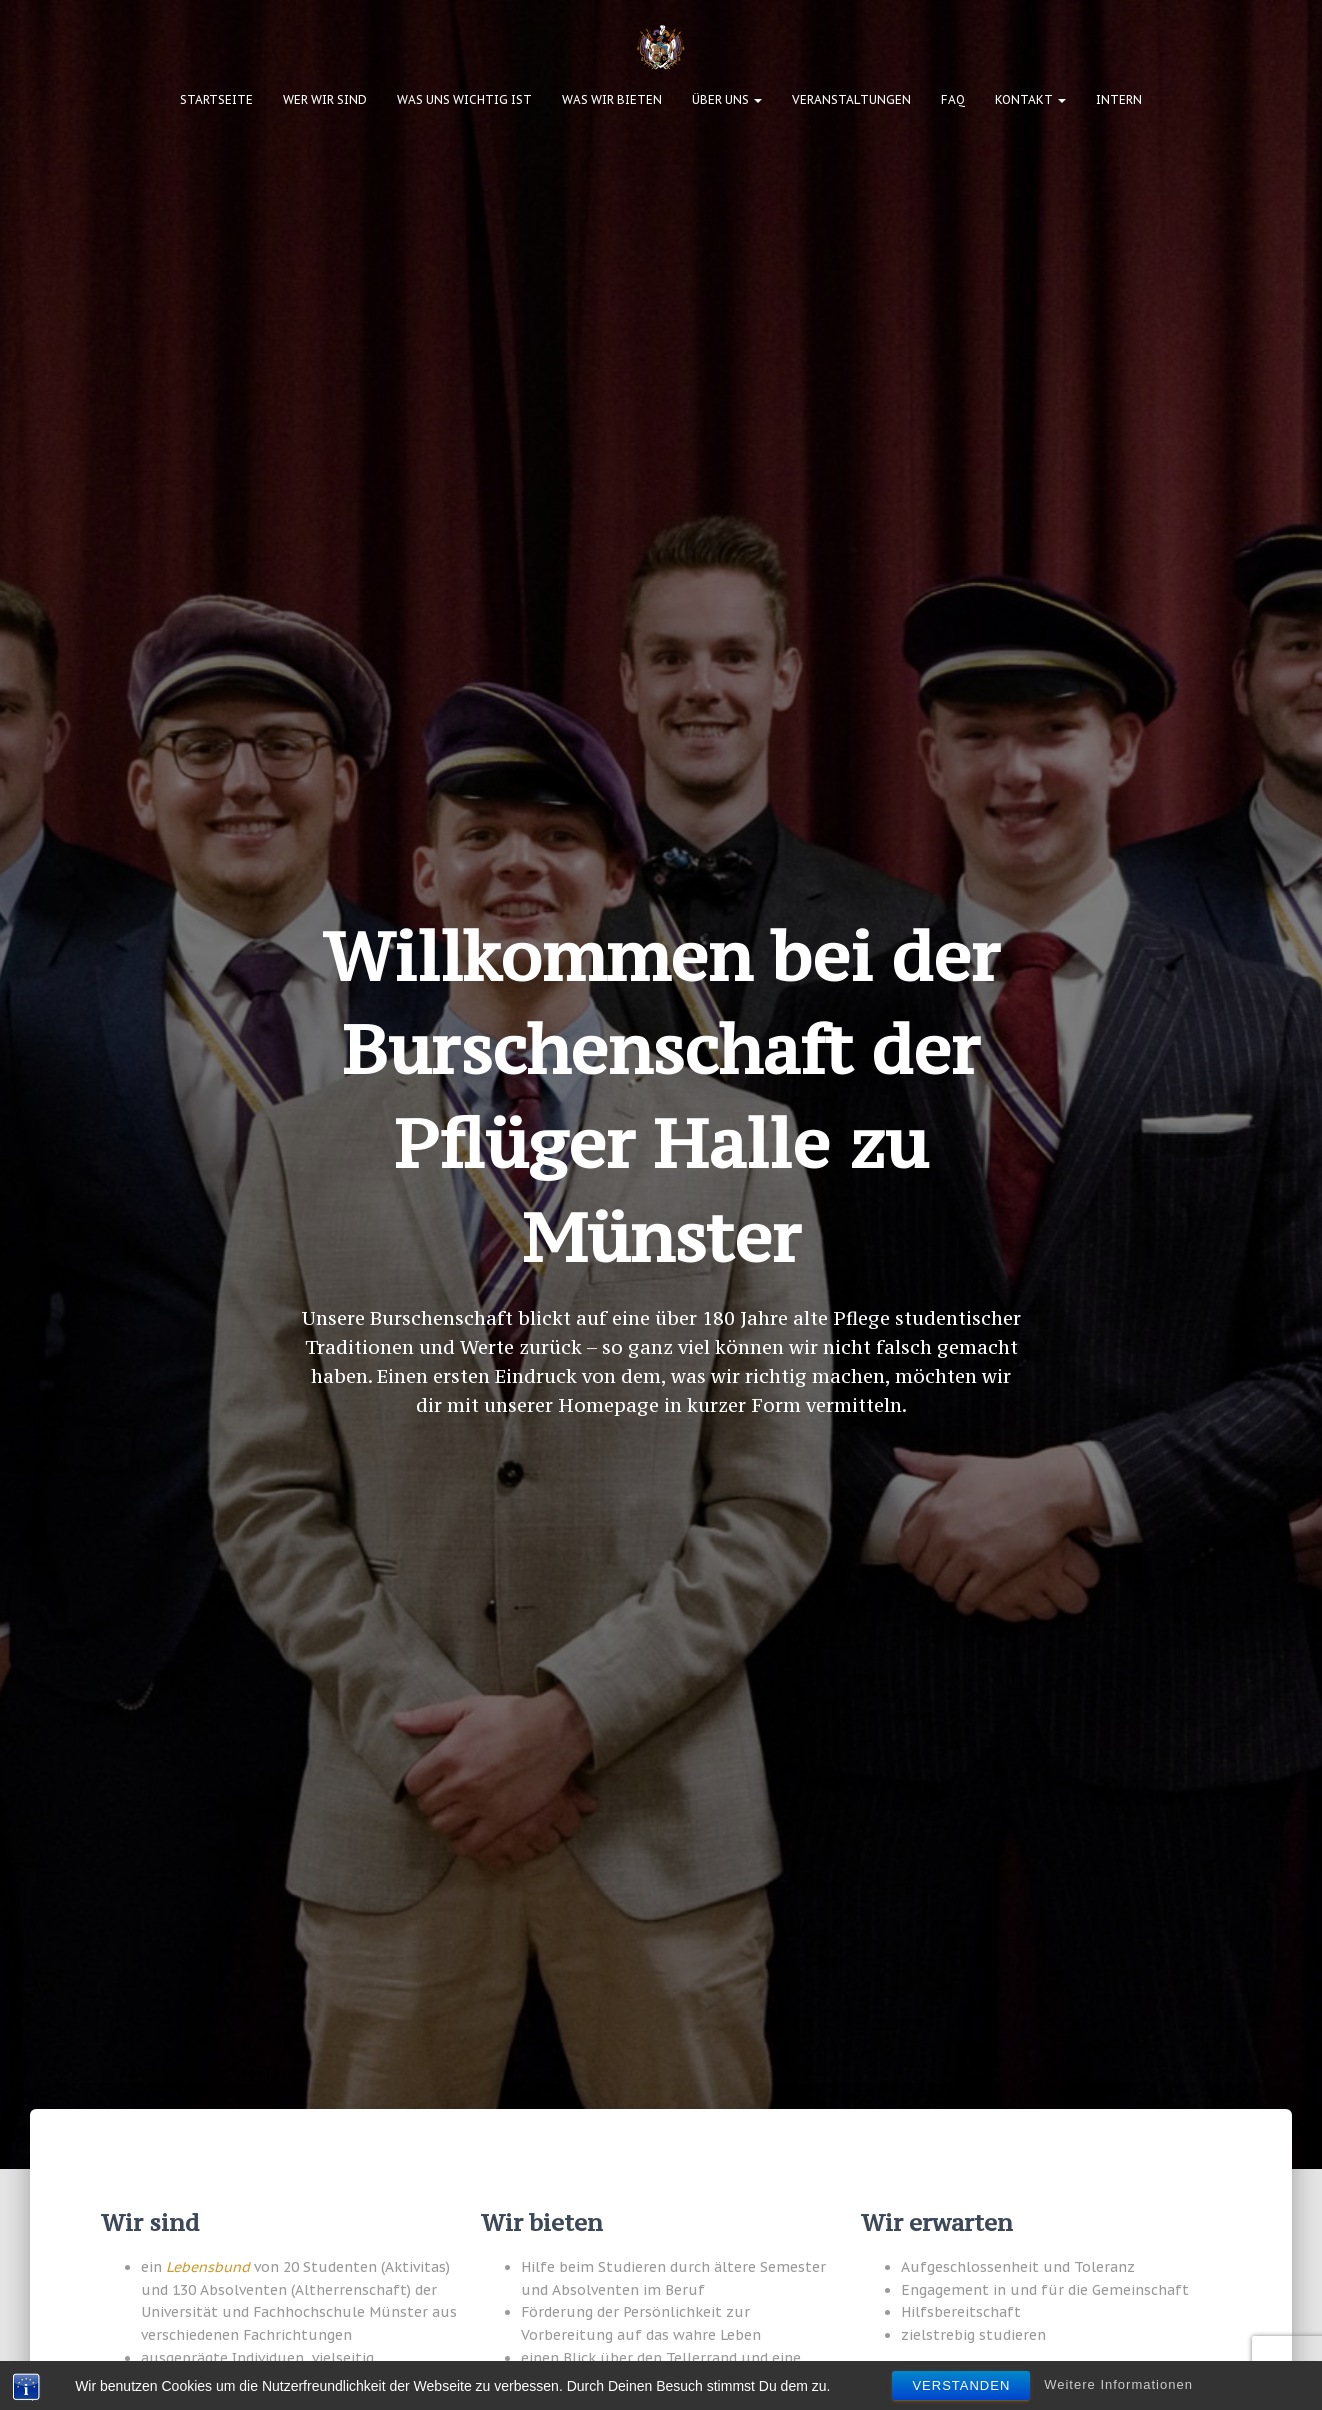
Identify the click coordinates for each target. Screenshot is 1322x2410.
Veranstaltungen (851, 99)
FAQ (953, 99)
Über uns (727, 99)
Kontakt (1030, 99)
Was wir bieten (612, 99)
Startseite (216, 99)
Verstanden (961, 2387)
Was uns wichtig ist (464, 99)
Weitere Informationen (1118, 2386)
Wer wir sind (325, 99)
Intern (1119, 99)
